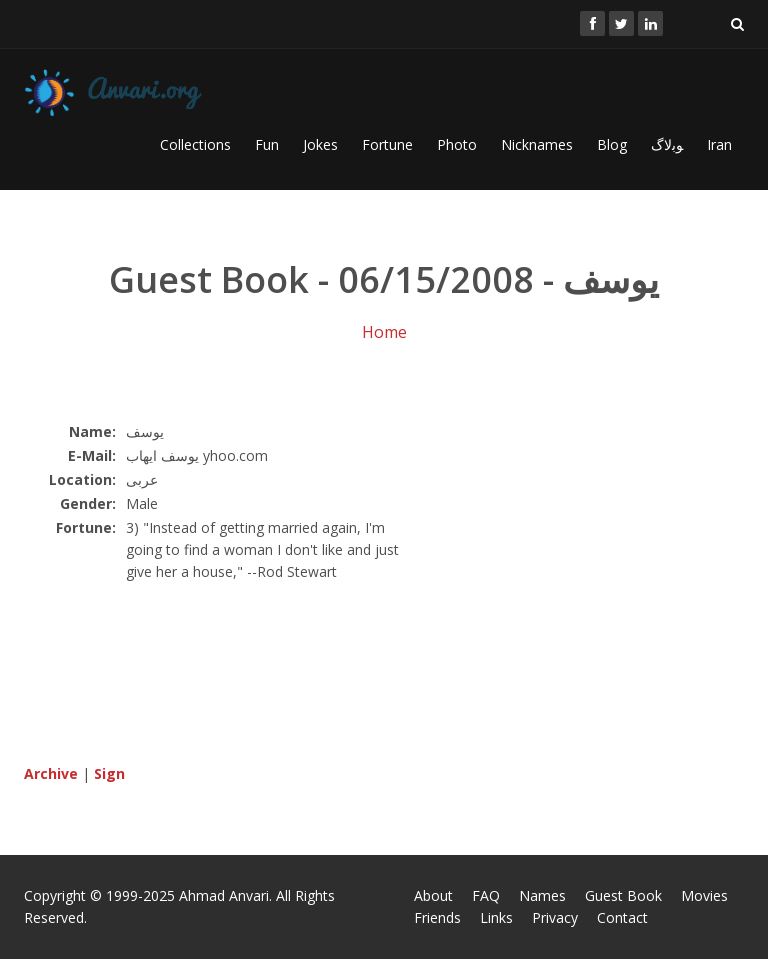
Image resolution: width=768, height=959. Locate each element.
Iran (719, 144)
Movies (704, 895)
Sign (109, 773)
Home (384, 332)
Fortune (387, 144)
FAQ (486, 895)
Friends (437, 917)
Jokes (320, 144)
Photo (457, 144)
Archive (51, 773)
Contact (622, 917)
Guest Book (623, 895)
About (433, 895)
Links (496, 917)
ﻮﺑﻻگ (667, 144)
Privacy (555, 917)
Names (542, 895)
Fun (267, 144)
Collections (195, 144)
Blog (612, 144)
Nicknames (537, 144)
